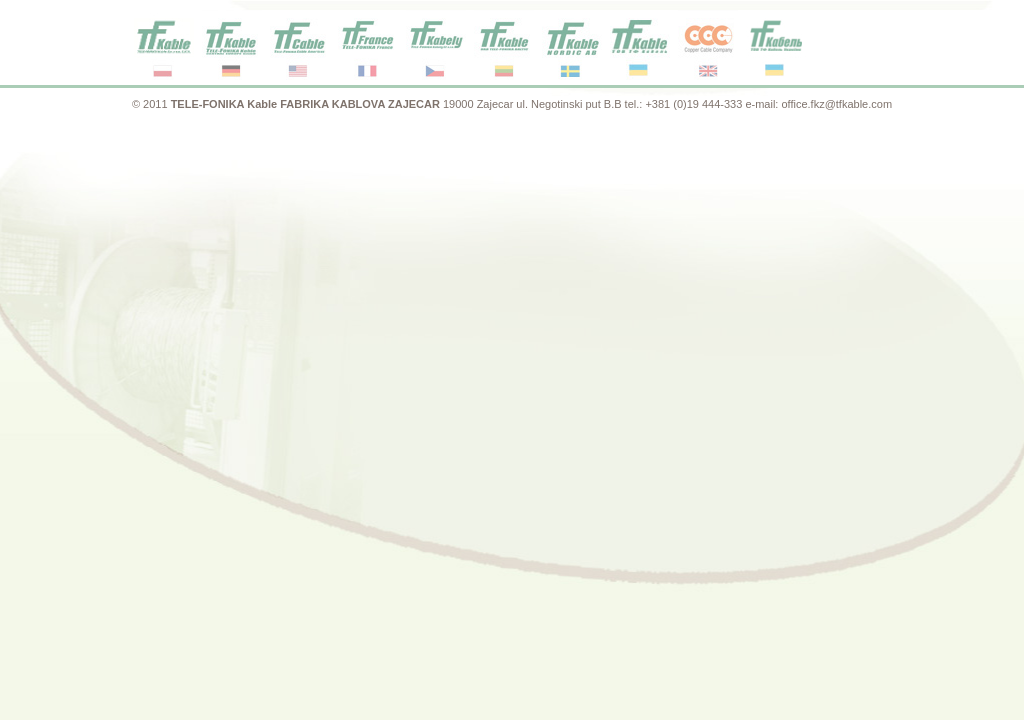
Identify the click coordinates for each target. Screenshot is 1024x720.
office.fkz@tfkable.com (836, 104)
